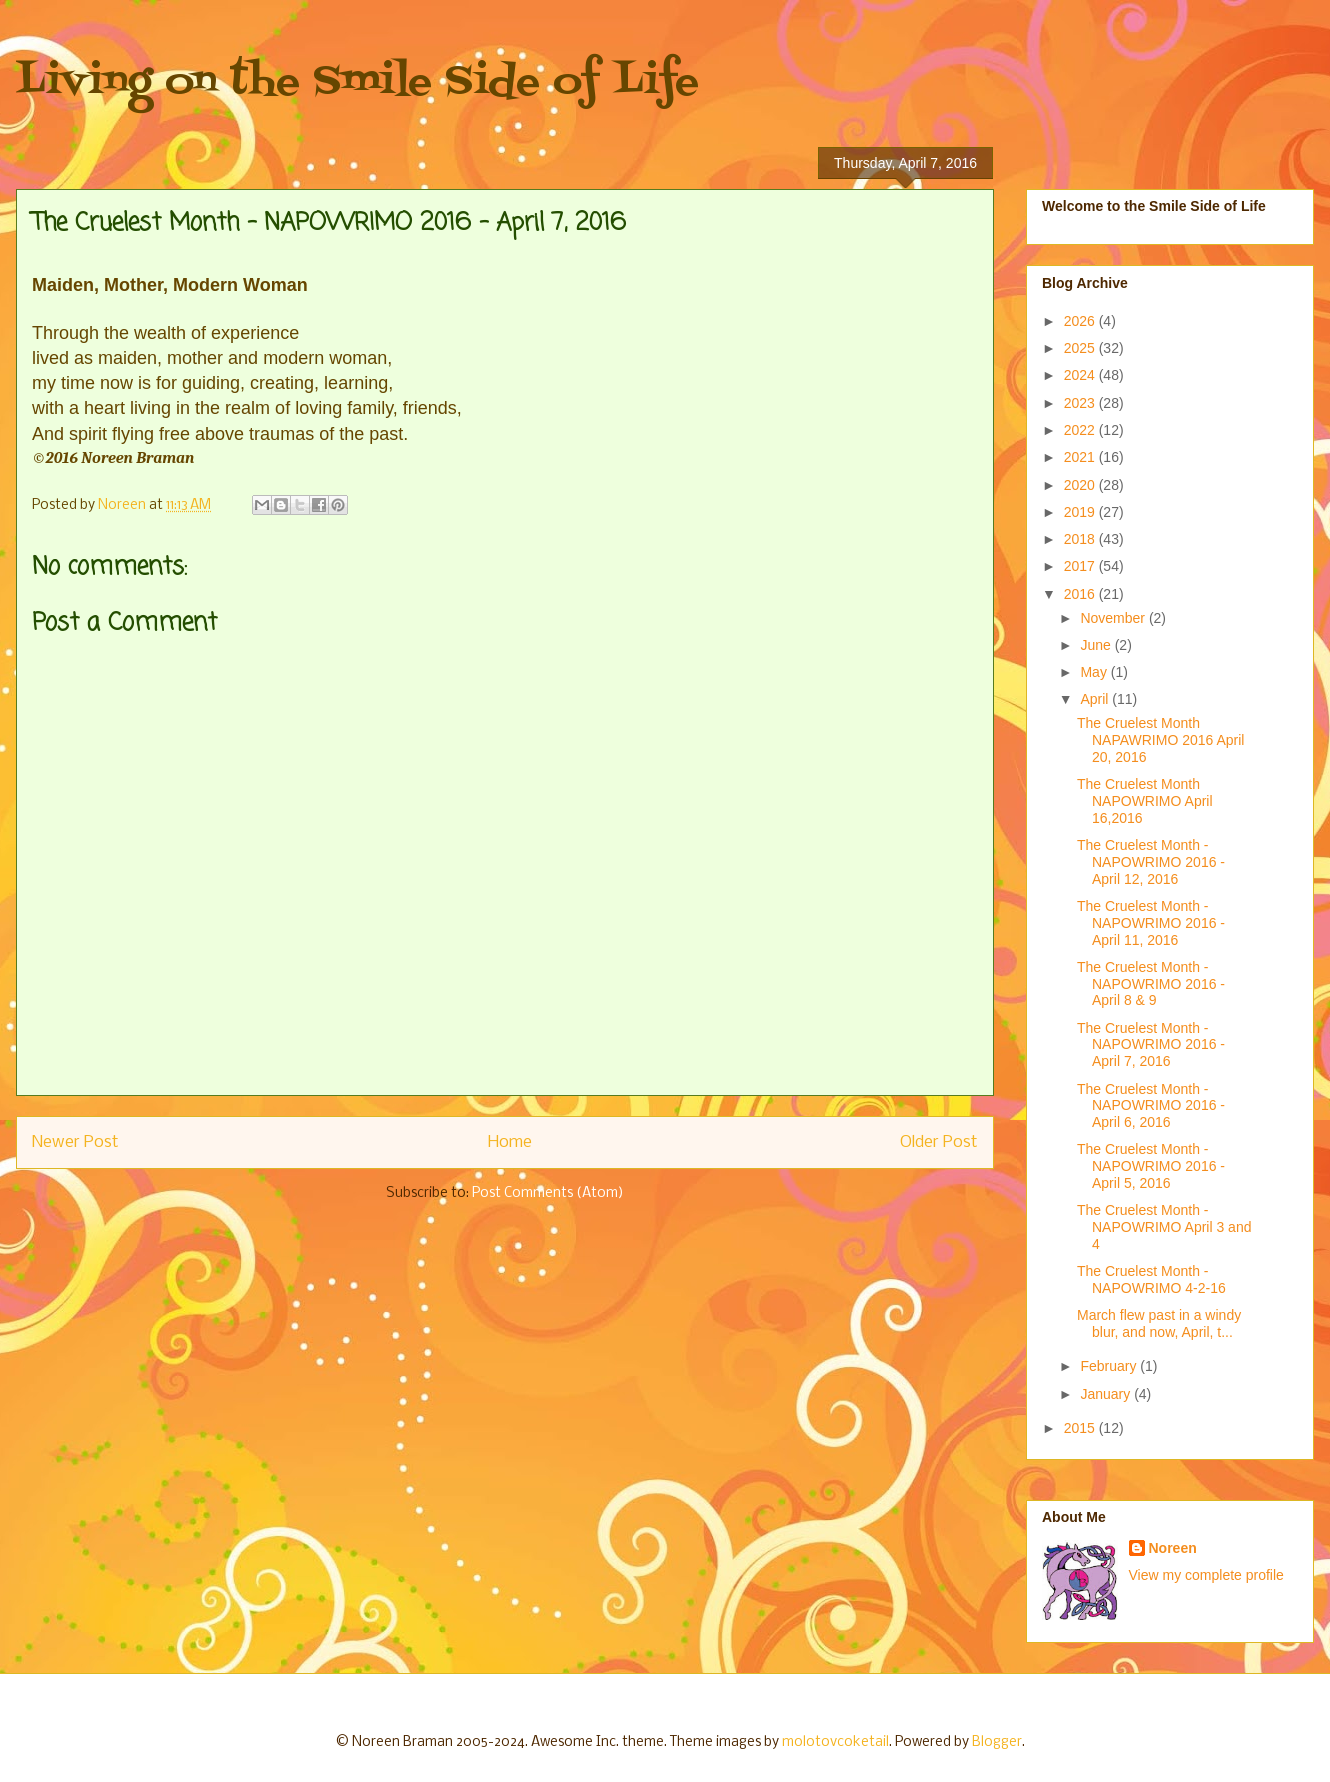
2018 (1081, 539)
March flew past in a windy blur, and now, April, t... (1159, 1323)
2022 (1081, 430)
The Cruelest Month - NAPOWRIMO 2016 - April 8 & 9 (1151, 984)
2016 (1081, 594)
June (1097, 645)
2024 (1081, 375)
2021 (1081, 457)
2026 (1081, 321)
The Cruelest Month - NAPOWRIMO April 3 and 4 (1164, 1227)
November (1114, 618)
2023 (1081, 403)
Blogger (997, 1742)
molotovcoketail (835, 1742)
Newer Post (75, 1142)
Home (510, 1142)
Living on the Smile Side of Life (357, 82)
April (1096, 699)
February (1110, 1366)
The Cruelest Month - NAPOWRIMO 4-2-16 (1151, 1279)
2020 (1081, 485)
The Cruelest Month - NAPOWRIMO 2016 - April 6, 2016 (1151, 1106)
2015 (1081, 1428)
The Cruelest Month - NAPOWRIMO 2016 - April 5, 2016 (1151, 1166)
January (1107, 1394)
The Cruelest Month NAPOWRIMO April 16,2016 (1145, 801)
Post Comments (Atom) (548, 1193)
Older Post (939, 1142)
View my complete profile (1206, 1575)
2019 (1081, 512)
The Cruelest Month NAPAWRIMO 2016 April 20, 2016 (1161, 740)
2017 (1081, 566)
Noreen (1173, 1548)
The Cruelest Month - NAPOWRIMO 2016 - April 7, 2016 (1151, 1045)
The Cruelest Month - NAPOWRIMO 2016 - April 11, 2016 (1151, 923)
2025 (1081, 348)
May (1095, 672)
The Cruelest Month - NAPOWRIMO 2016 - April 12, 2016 (1151, 862)
